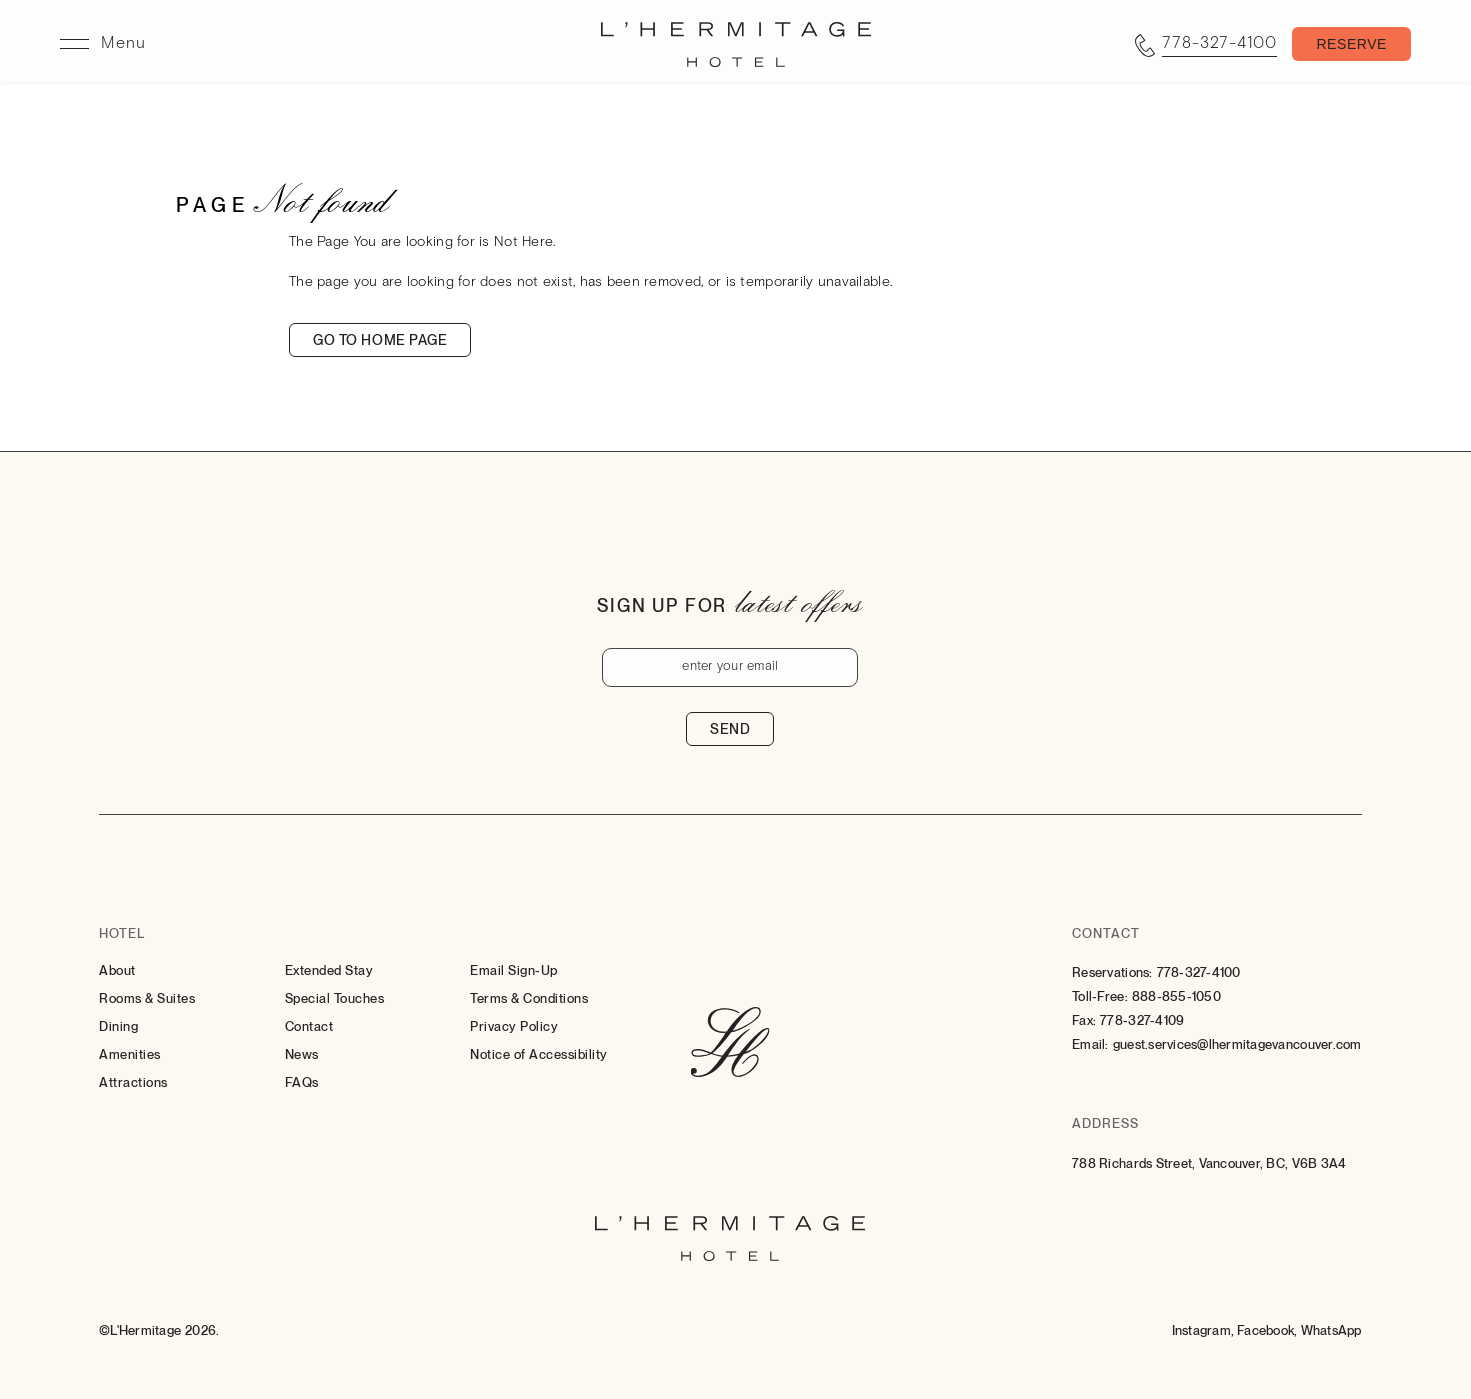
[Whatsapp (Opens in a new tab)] (1331, 1331)
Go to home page (380, 340)
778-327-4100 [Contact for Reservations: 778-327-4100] (1199, 972)
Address (1105, 1123)
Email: (1090, 1044)
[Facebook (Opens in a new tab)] (1267, 1331)
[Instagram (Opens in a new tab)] (1203, 1331)
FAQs (302, 1082)
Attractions (133, 1082)
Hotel (122, 933)
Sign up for (662, 605)
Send (730, 729)
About (117, 970)
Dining (118, 1026)
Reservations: (1112, 972)
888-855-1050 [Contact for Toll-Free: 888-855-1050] (1176, 996)
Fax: (1084, 1020)
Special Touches (335, 998)
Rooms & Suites (147, 998)
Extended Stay (329, 970)
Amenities (130, 1054)
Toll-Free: (1100, 996)
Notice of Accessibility (539, 1054)
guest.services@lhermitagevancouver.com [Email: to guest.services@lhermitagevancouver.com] (1237, 1044)
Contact (309, 1026)
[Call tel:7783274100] (1206, 44)
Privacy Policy (514, 1026)
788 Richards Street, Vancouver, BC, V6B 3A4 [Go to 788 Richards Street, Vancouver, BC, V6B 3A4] (1209, 1163)
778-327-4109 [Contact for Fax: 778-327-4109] (1142, 1020)
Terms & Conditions (529, 998)
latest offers (799, 601)
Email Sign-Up (514, 970)
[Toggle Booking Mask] (1351, 45)
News (302, 1054)
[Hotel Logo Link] (730, 1044)
